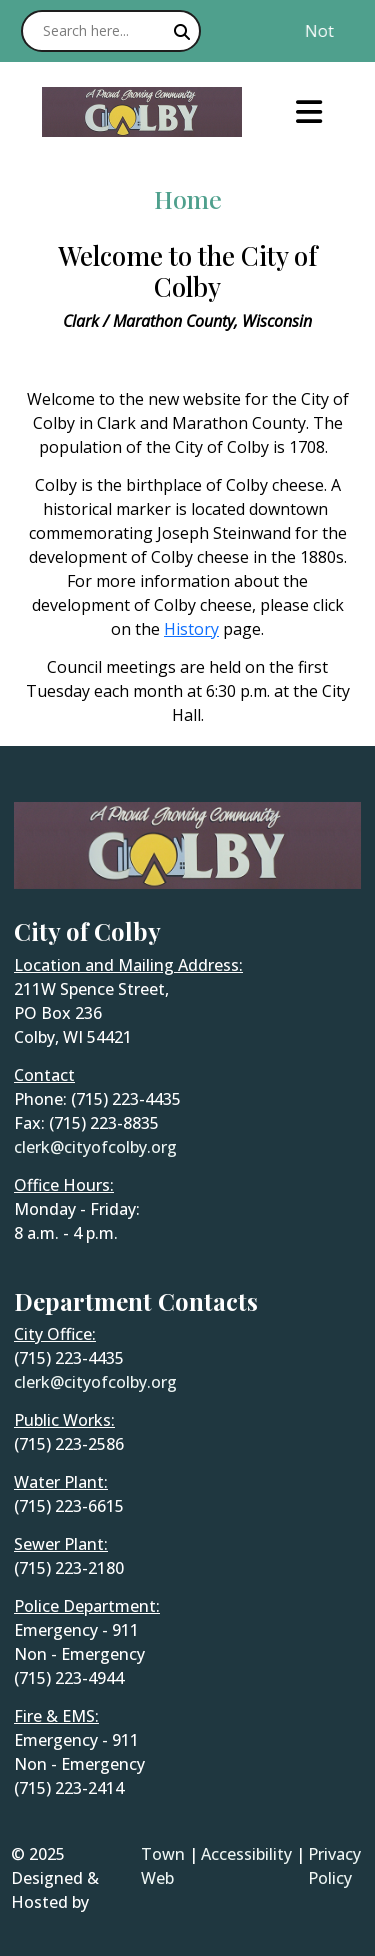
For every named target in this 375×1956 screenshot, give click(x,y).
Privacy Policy (334, 1866)
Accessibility (246, 1854)
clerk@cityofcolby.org (95, 1147)
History (191, 629)
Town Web (163, 1866)
